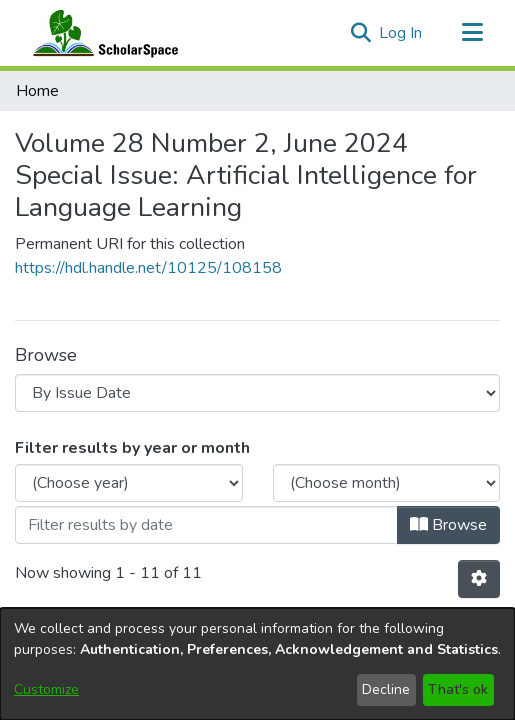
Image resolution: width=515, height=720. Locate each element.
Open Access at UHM (257, 418)
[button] (360, 33)
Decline (386, 689)
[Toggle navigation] (472, 33)
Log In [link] (401, 33)
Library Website (258, 442)
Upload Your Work (258, 394)
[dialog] (257, 664)
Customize (46, 689)
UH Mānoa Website (258, 466)
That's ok (458, 689)
